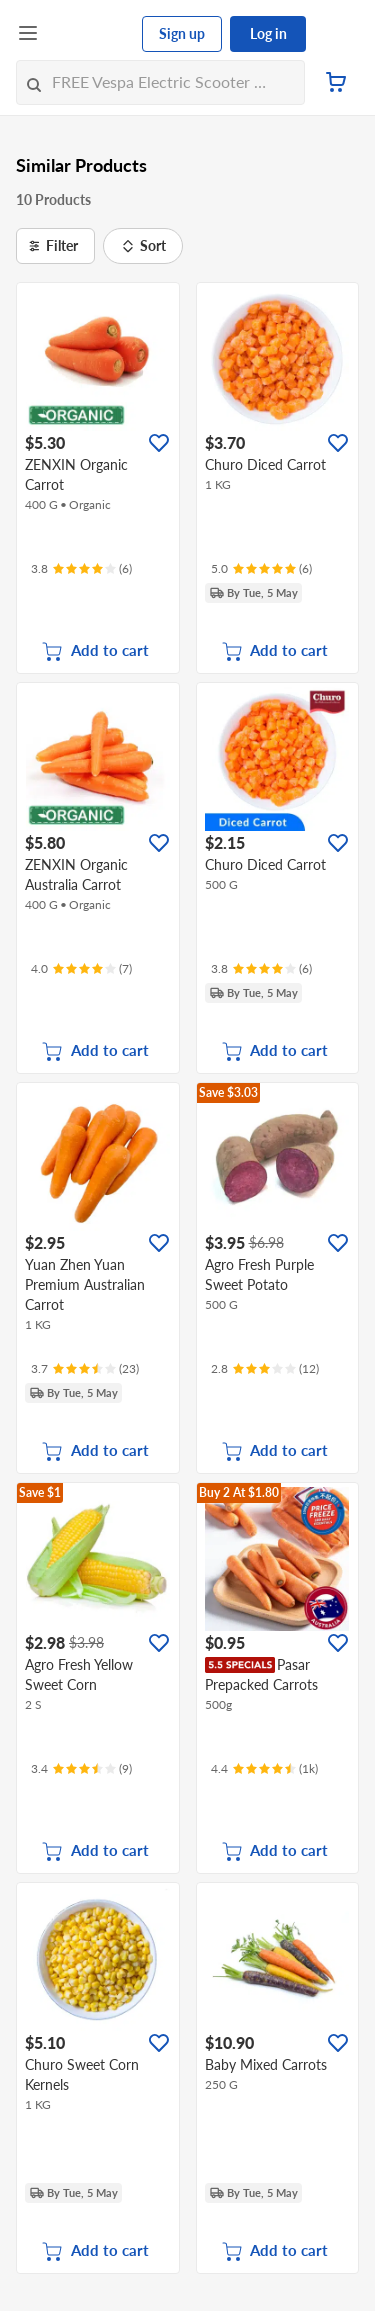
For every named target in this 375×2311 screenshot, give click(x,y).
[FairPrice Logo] (91, 34)
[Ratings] (81, 569)
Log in (268, 33)
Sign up (182, 33)
